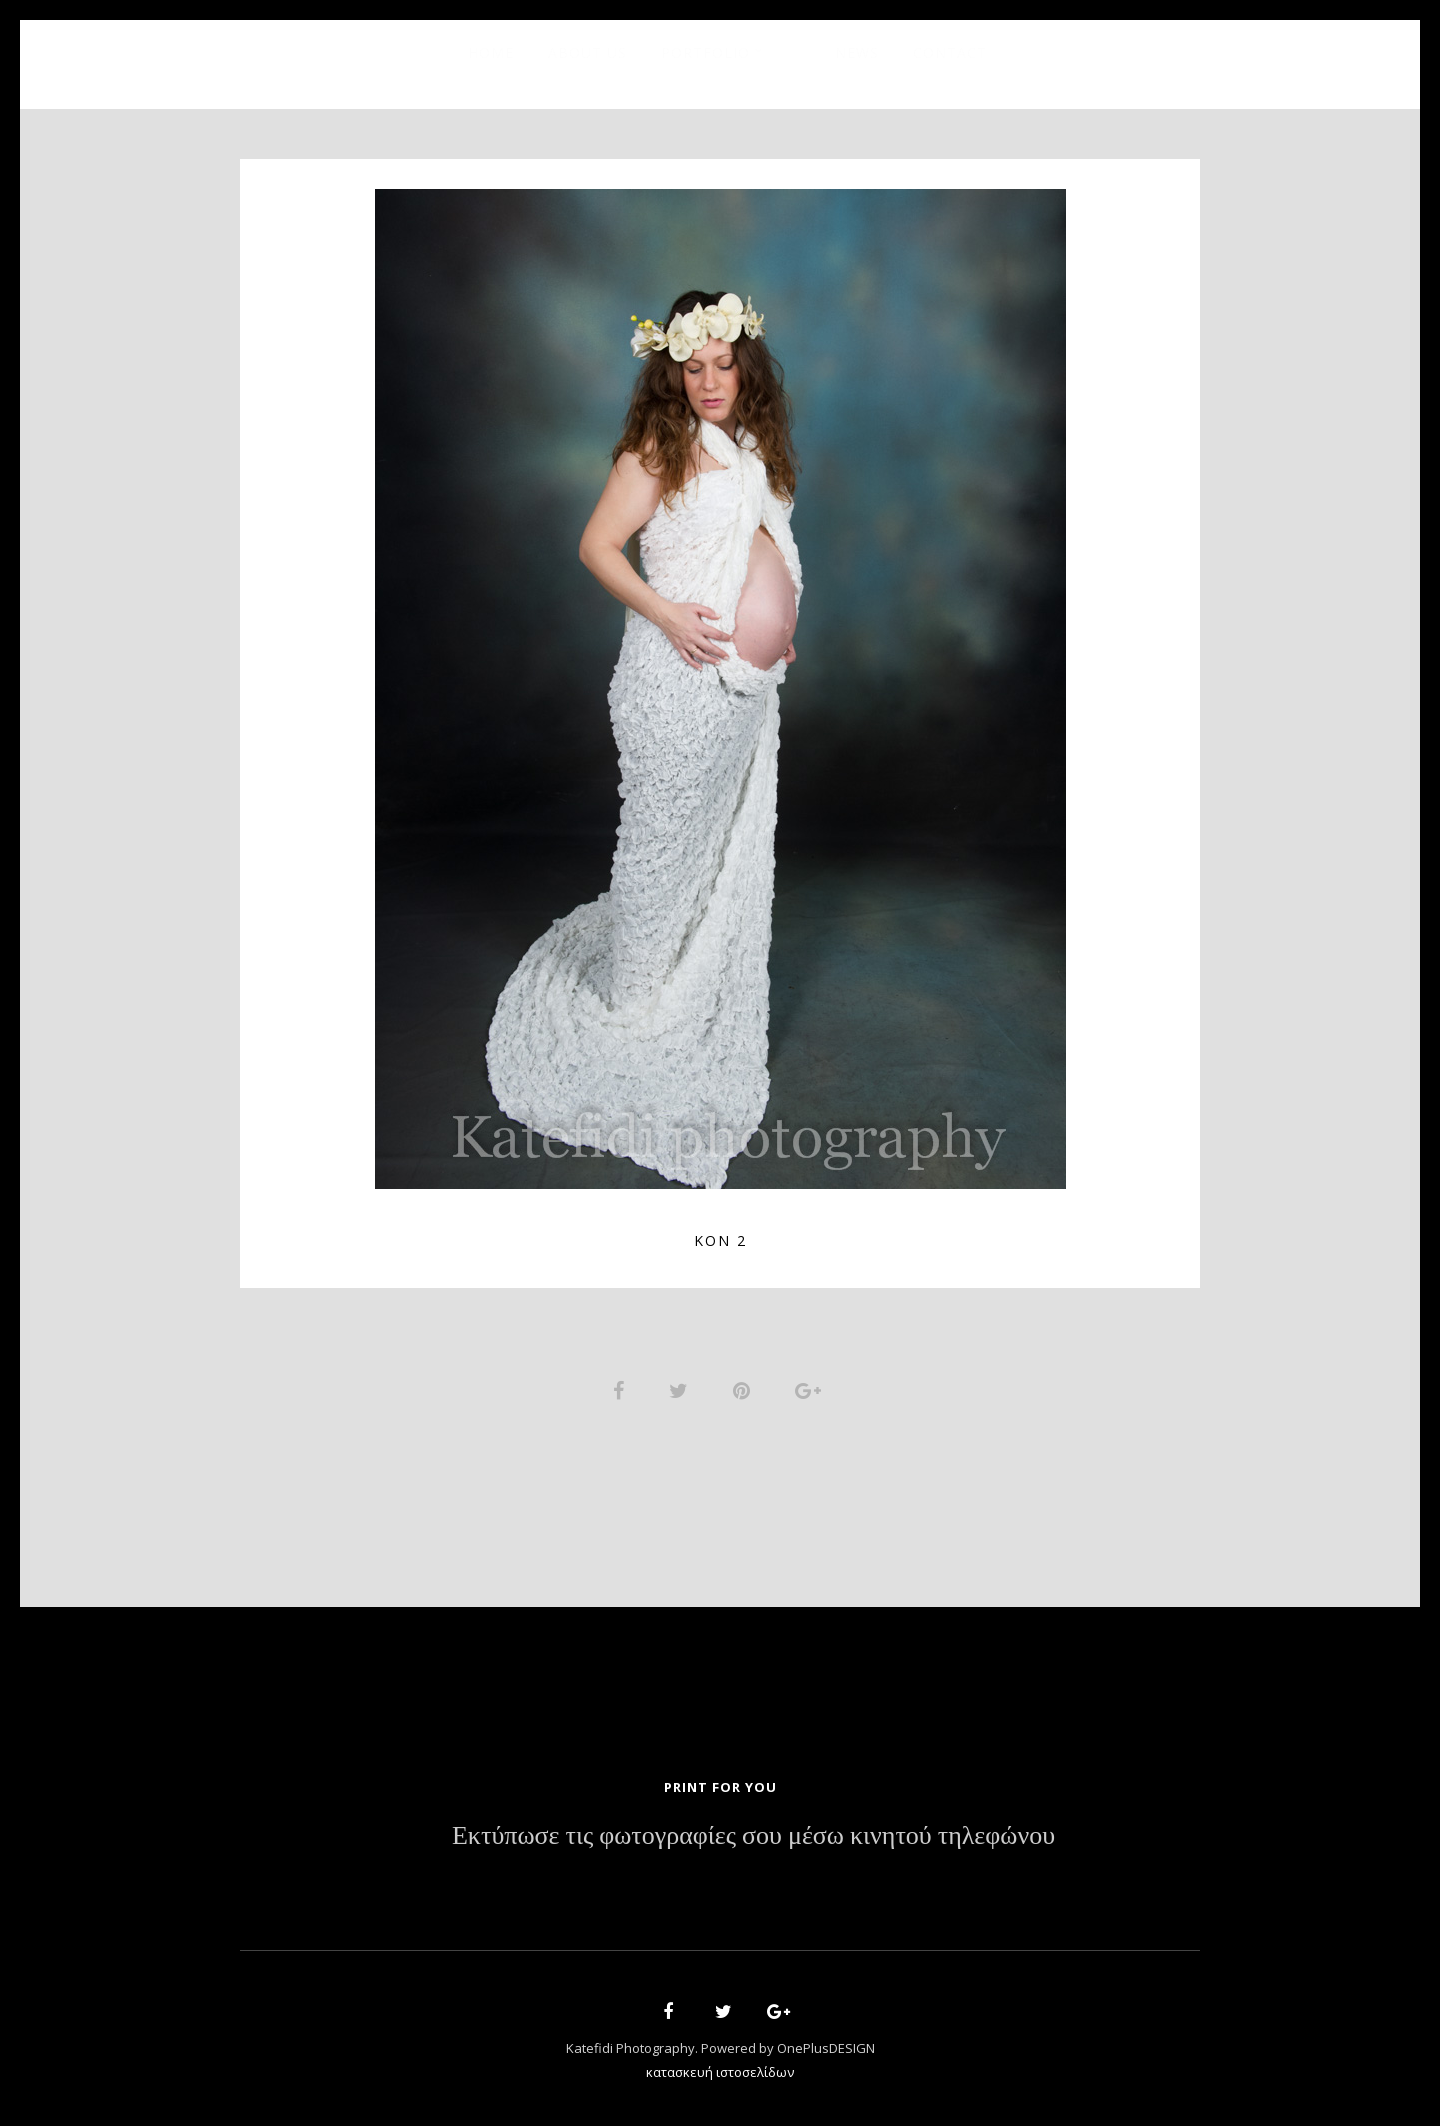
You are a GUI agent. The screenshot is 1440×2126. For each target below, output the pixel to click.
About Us (587, 52)
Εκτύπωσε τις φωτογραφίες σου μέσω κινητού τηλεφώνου (753, 1836)
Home (491, 52)
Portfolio (705, 52)
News (857, 52)
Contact (950, 52)
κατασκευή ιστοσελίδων (720, 2072)
